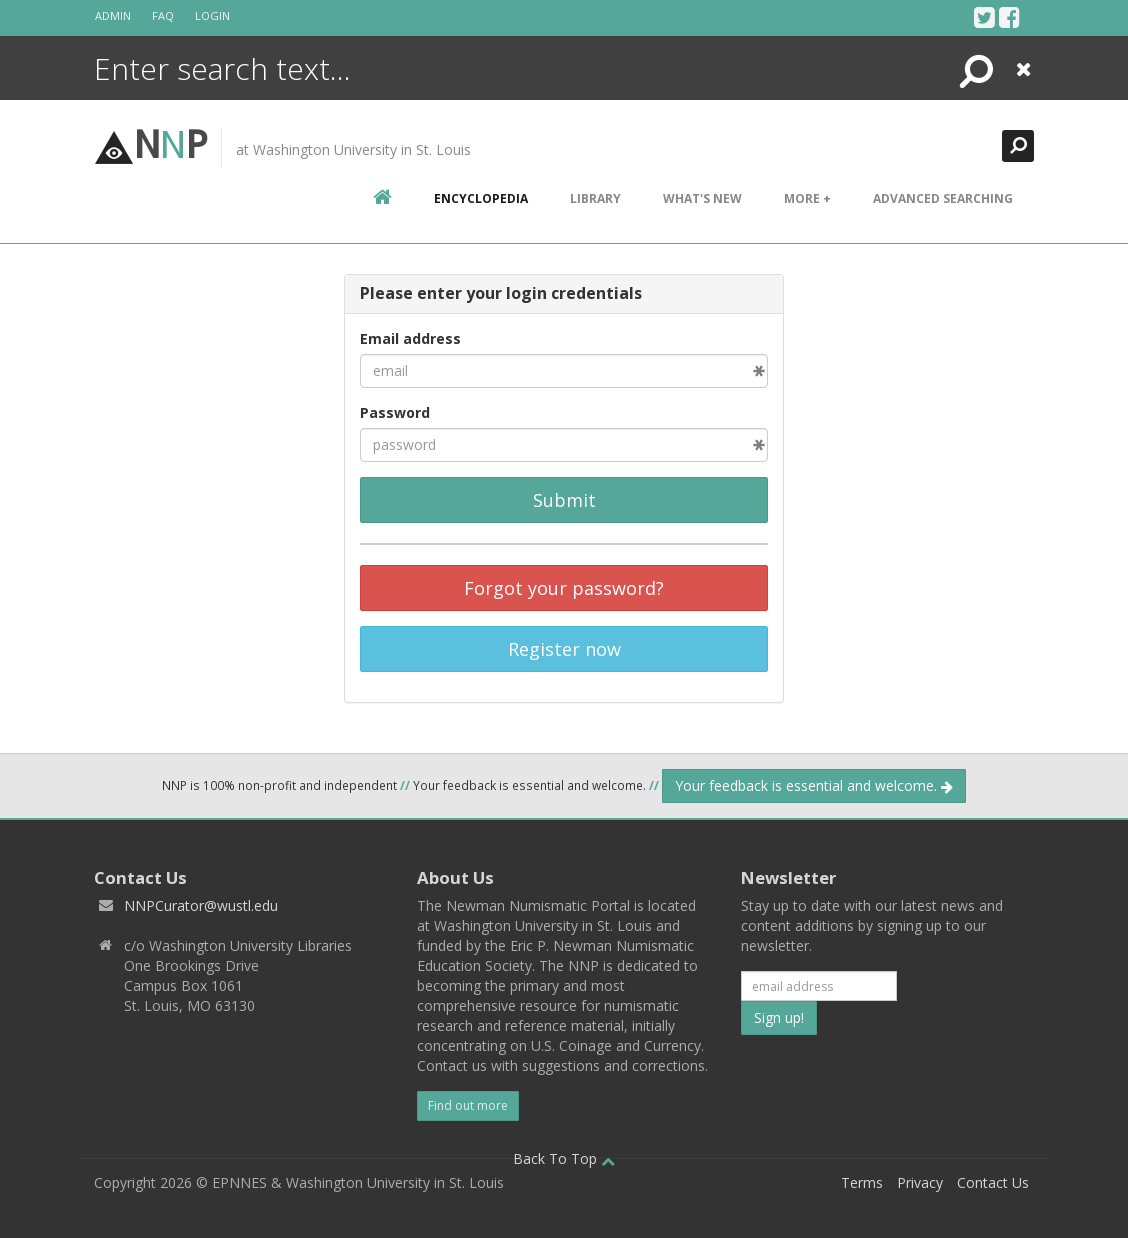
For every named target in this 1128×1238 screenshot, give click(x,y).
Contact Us (993, 1182)
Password (395, 412)
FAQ (163, 15)
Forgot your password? (564, 588)
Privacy (920, 1182)
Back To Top (564, 1158)
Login (212, 15)
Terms (862, 1182)
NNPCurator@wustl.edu (201, 905)
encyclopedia (481, 198)
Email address (410, 338)
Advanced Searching (943, 198)
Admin (113, 15)
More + (807, 198)
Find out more (468, 1105)
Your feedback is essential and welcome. (814, 785)
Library (595, 198)
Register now (564, 649)
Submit (564, 500)
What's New (702, 198)
